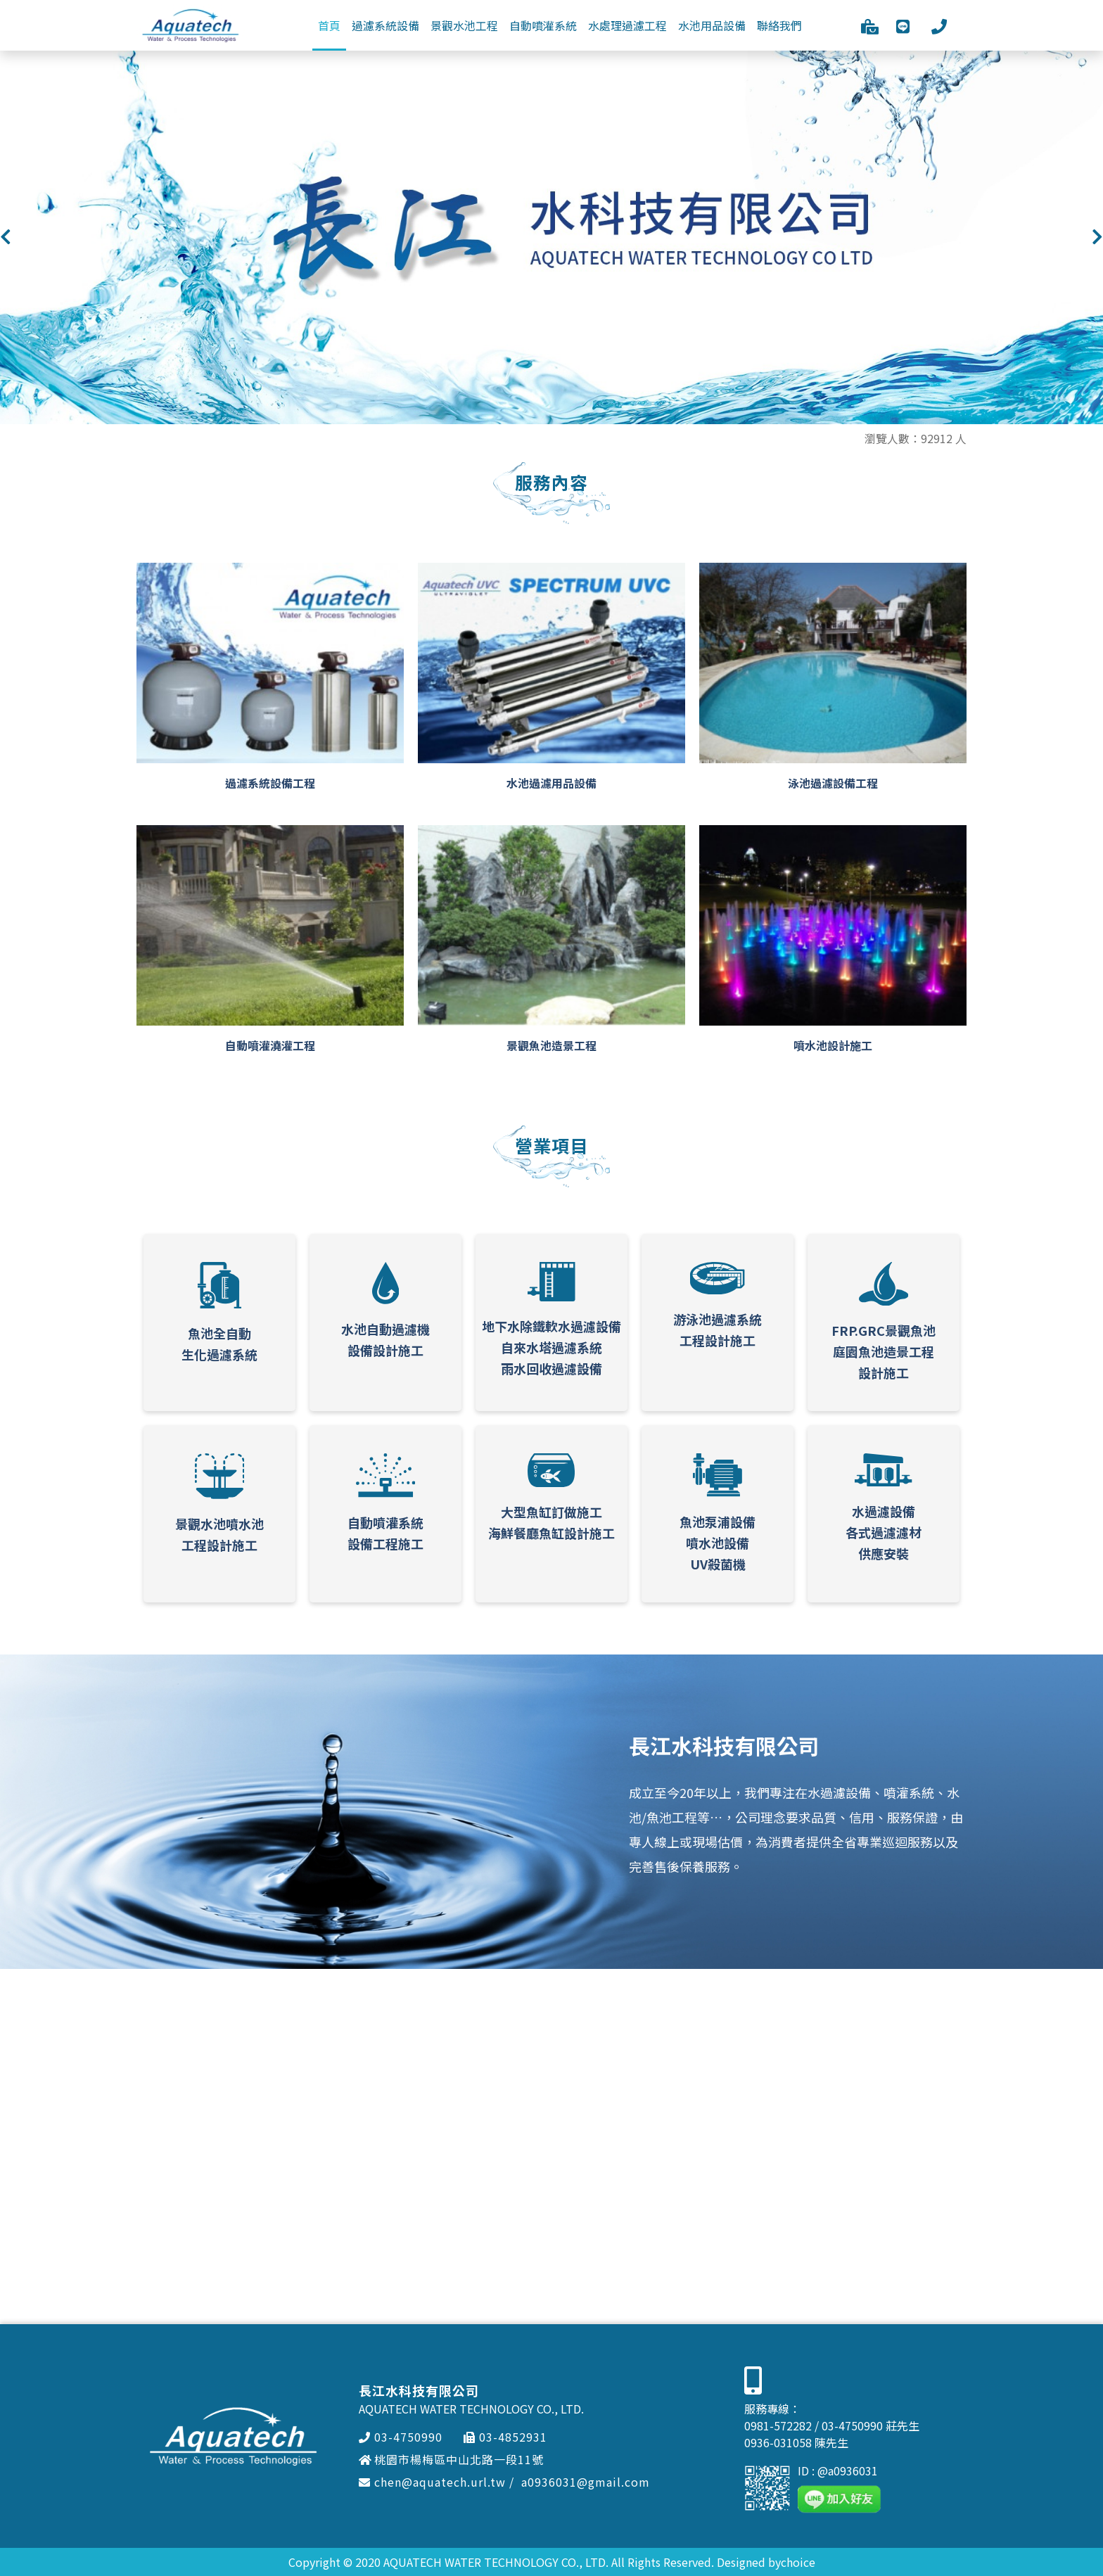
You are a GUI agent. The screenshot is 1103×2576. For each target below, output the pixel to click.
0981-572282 (778, 2425)
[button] (5, 237)
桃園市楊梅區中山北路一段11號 (451, 2459)
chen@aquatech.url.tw (432, 2481)
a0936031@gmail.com (585, 2481)
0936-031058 (778, 2442)
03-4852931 (505, 2436)
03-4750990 (400, 2436)
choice (798, 2561)
